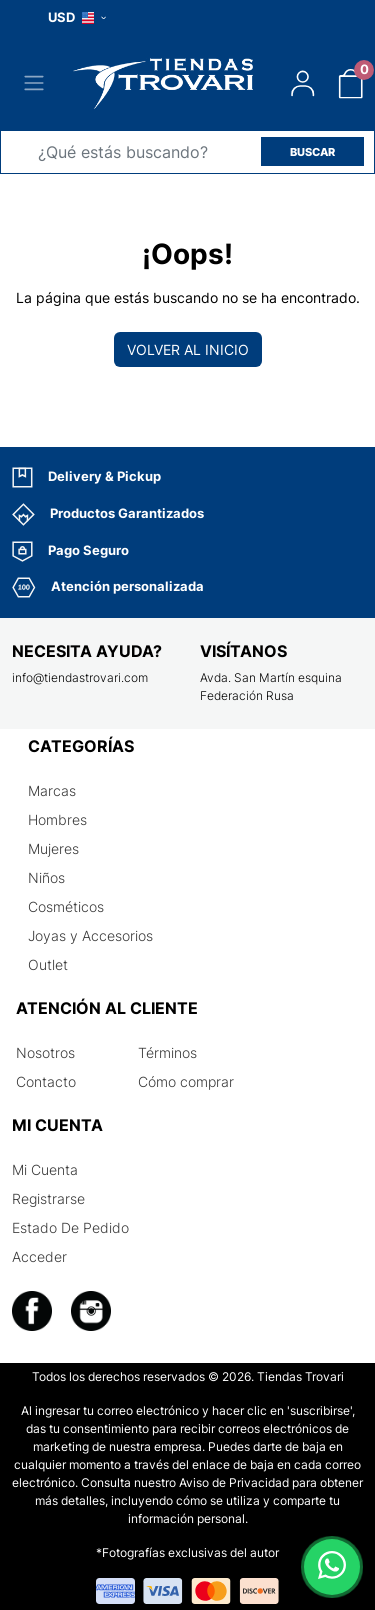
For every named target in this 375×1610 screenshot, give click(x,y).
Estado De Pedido (70, 1227)
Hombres (57, 819)
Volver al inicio (188, 349)
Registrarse (48, 1198)
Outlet (48, 964)
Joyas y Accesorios (90, 935)
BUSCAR (312, 152)
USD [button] (77, 17)
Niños (46, 877)
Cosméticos (66, 906)
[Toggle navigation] (34, 83)
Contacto (46, 1081)
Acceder (39, 1256)
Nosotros (45, 1052)
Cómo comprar (186, 1081)
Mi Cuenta (45, 1169)
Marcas (52, 790)
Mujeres (53, 848)
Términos (167, 1052)
